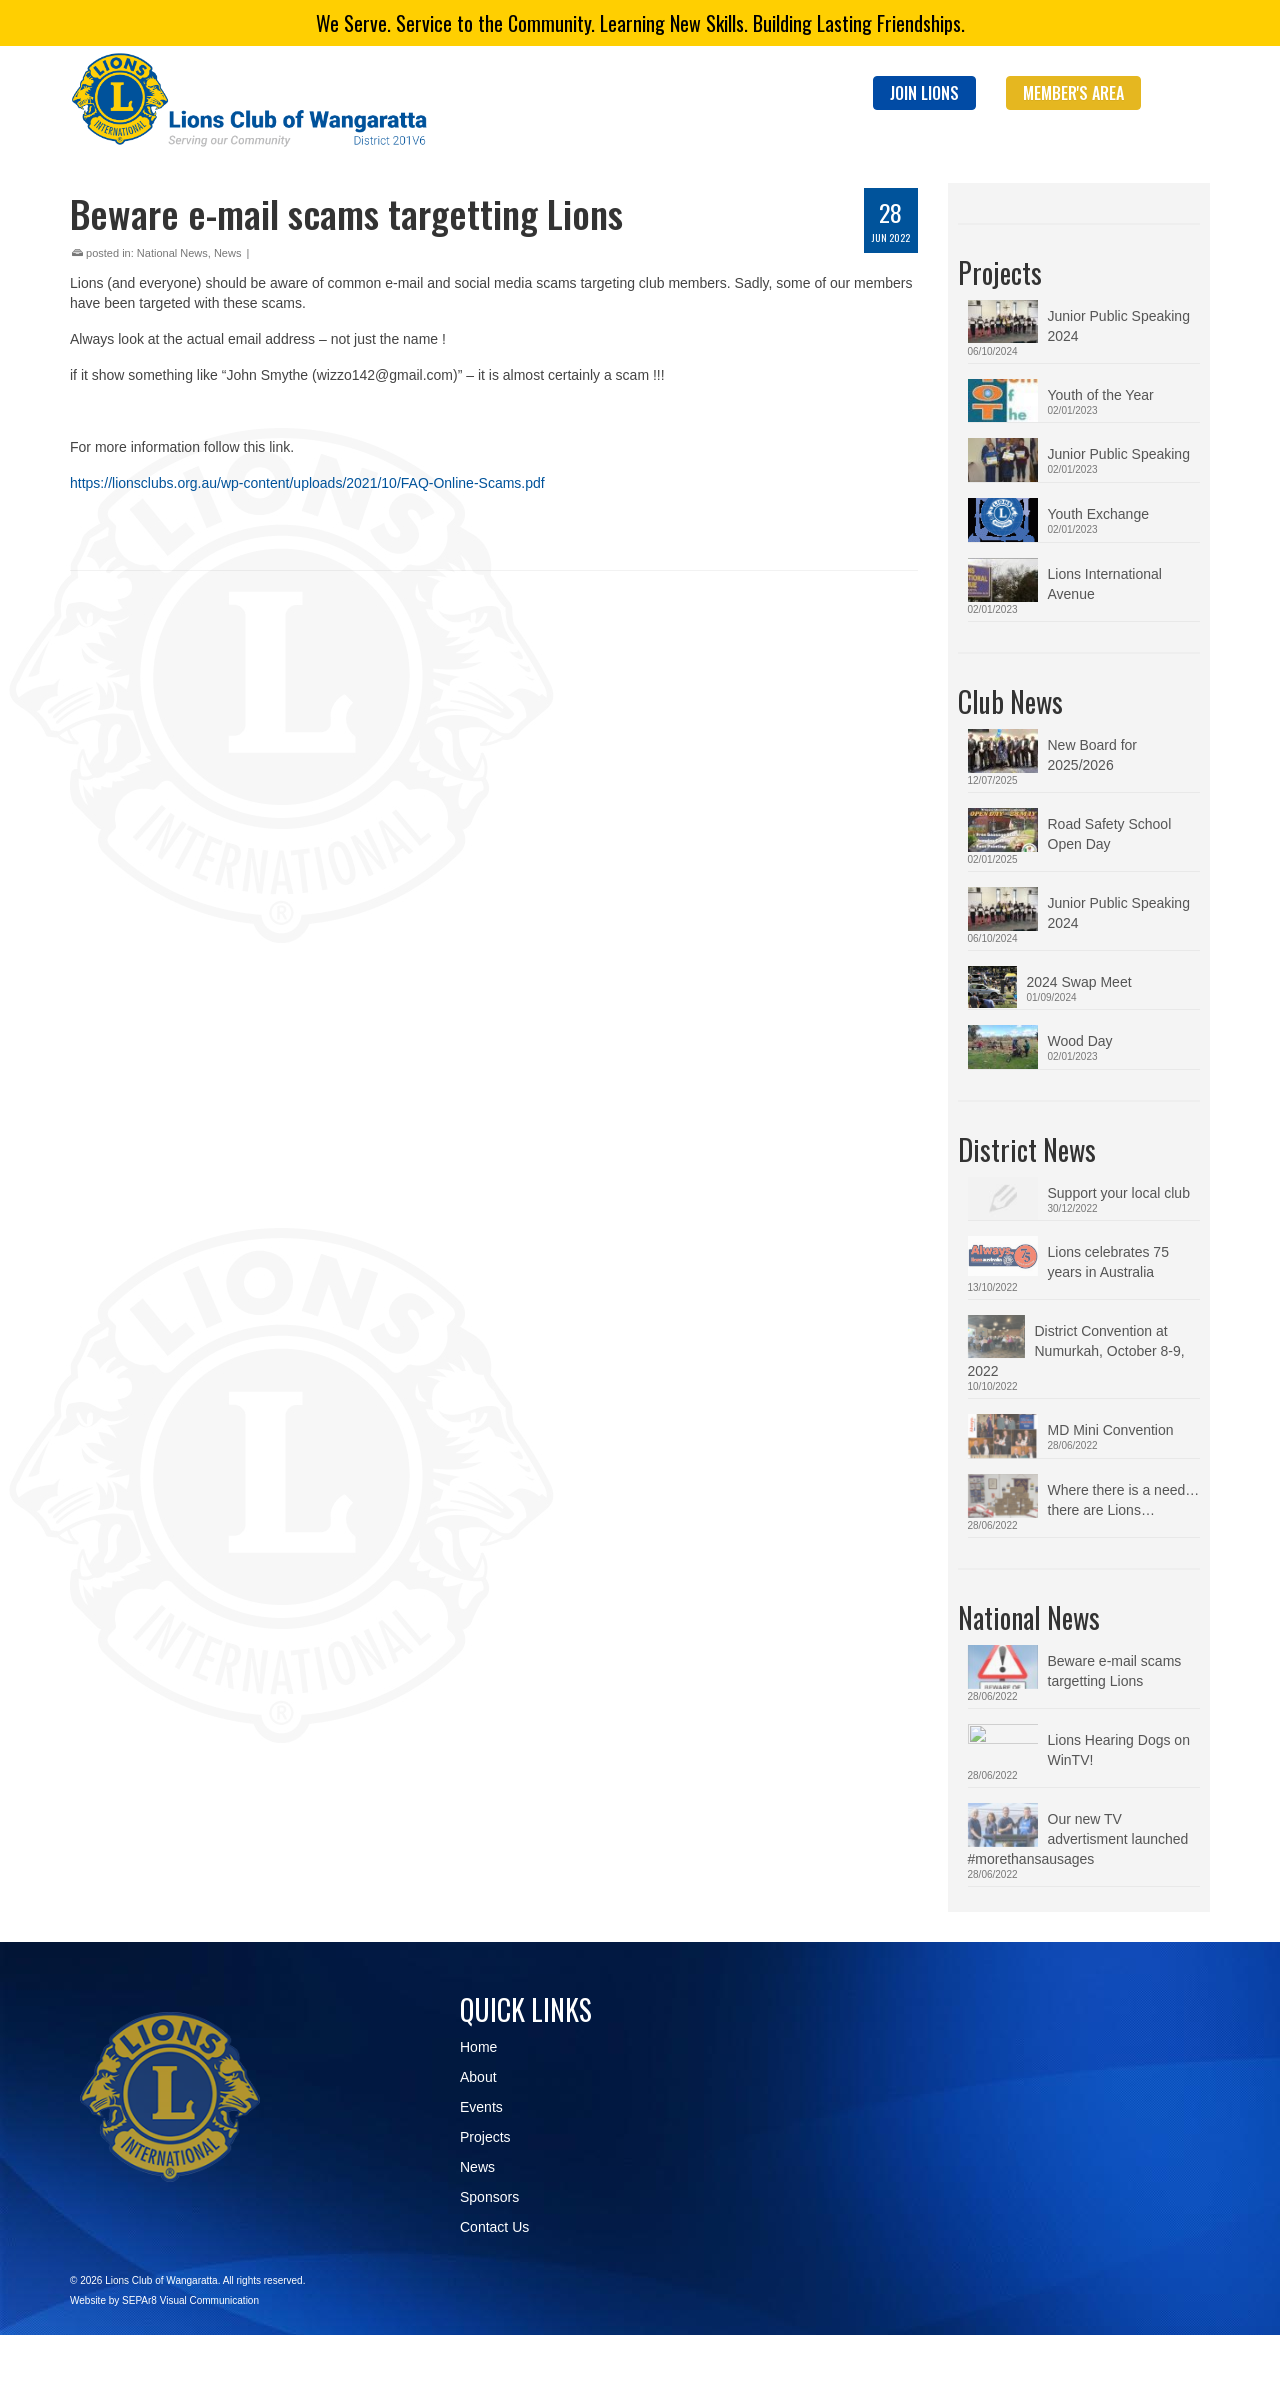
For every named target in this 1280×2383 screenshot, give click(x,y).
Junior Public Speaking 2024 (1119, 326)
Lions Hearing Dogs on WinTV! (1119, 1756)
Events (481, 2113)
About (478, 2083)
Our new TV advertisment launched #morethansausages (1118, 1845)
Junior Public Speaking (1119, 454)
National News (172, 253)
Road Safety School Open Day (1110, 834)
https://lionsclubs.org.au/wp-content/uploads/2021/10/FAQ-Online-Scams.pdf (307, 483)
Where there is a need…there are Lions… (1124, 1506)
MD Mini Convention (1111, 1430)
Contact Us (494, 2233)
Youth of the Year (1101, 395)
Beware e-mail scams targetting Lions (1115, 1677)
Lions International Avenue (1105, 584)
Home (478, 2053)
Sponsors (489, 2203)
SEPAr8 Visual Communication (190, 2306)
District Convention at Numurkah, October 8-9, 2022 (1110, 1351)
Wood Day (1080, 1041)
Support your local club (1119, 1193)
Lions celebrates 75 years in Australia (1108, 1262)
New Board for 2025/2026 (1092, 755)
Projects (485, 2143)
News (228, 253)
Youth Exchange (1098, 514)
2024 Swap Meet (1079, 982)
